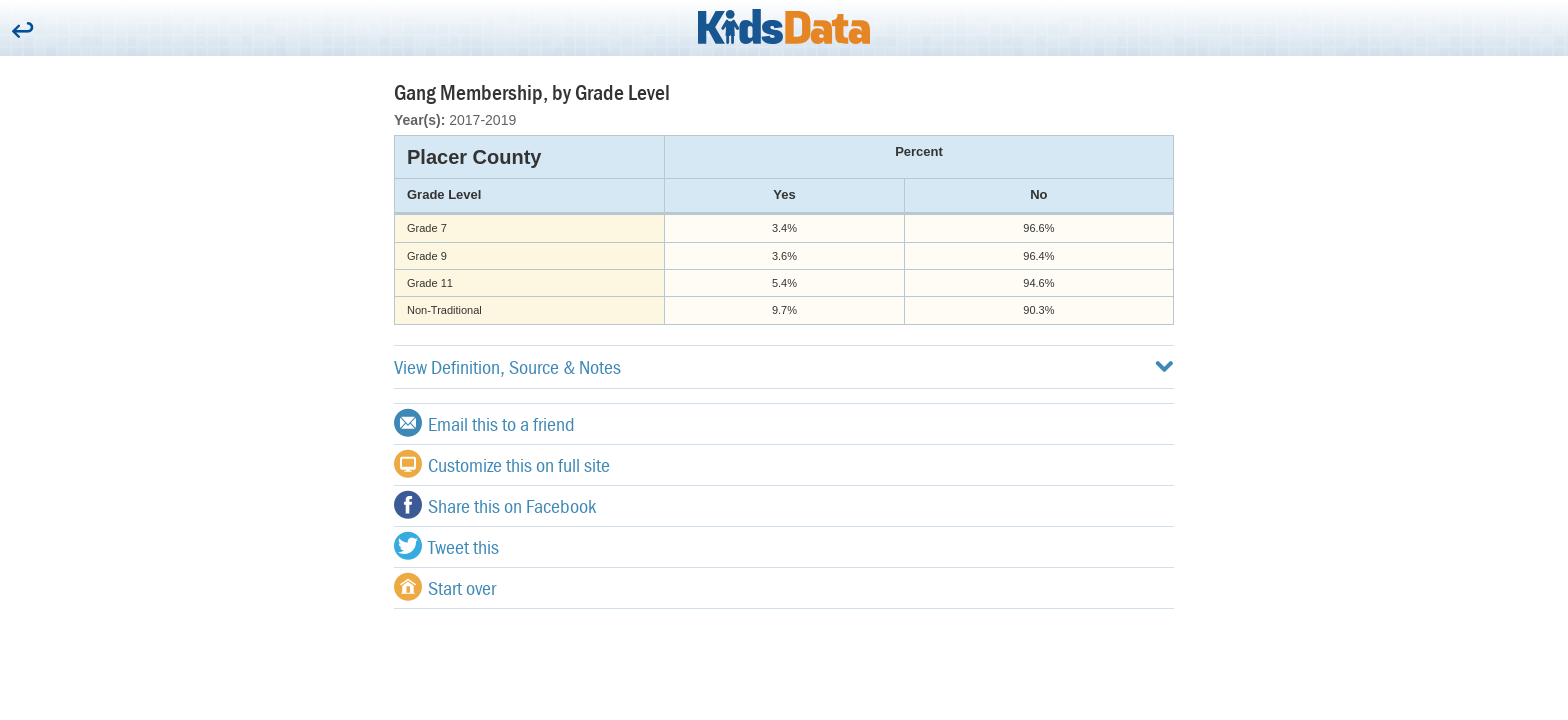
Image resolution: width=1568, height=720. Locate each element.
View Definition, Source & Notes (784, 366)
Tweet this (446, 546)
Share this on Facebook (495, 505)
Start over (445, 587)
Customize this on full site (502, 464)
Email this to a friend (484, 423)
